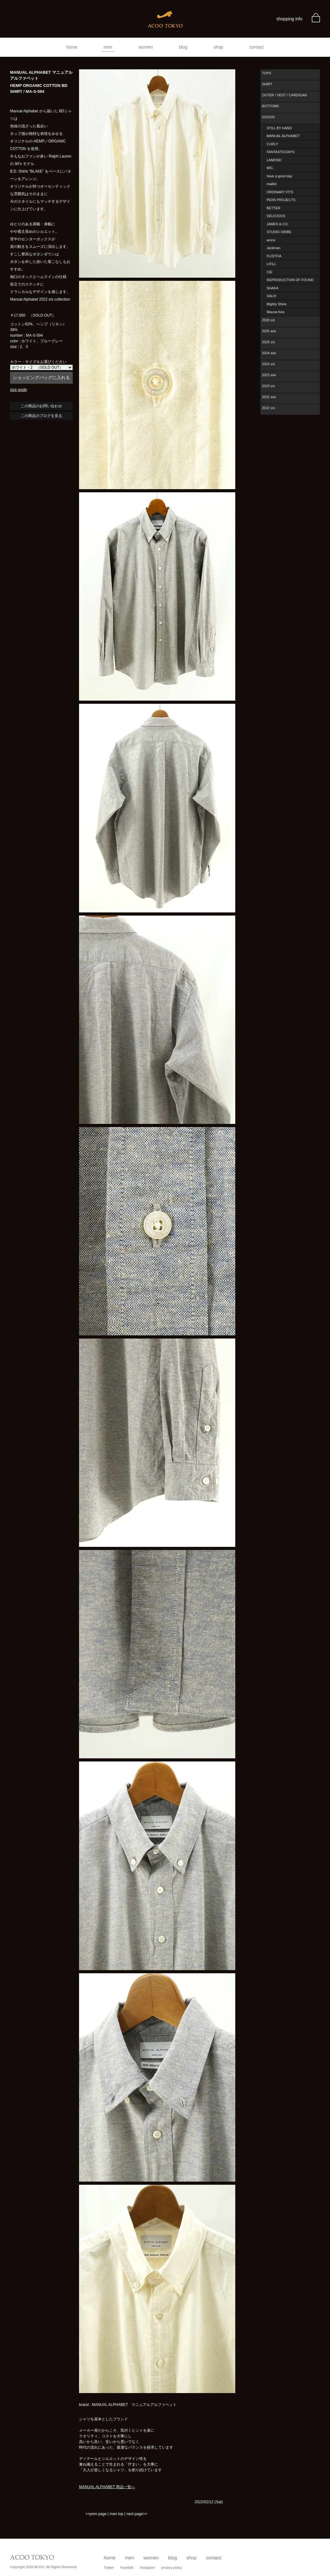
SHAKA (272, 288)
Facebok (126, 2567)
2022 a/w (269, 397)
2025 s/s (268, 342)
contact (257, 47)
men (108, 47)
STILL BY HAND (279, 128)
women (146, 47)
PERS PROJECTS (281, 200)
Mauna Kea (275, 312)
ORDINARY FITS (280, 192)
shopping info (289, 18)
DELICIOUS (276, 216)
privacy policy (171, 2567)
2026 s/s (268, 320)
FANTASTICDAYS (281, 152)
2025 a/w (269, 331)
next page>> (136, 2514)
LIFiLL (271, 264)
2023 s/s (268, 386)
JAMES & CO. (278, 224)
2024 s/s (268, 364)
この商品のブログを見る (41, 416)
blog (183, 47)
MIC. (270, 168)
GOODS (268, 117)
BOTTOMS (270, 106)
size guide (18, 389)
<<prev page (95, 2514)
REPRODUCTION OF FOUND (290, 280)
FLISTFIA (274, 256)
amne (271, 240)
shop (218, 47)
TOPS (266, 73)
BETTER (273, 208)
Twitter (109, 2567)
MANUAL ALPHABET (283, 136)
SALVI (271, 296)
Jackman (273, 248)
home (71, 47)
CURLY (272, 144)
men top (116, 2514)
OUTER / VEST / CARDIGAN (284, 95)
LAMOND (274, 160)
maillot (272, 184)
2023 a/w (269, 375)
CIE (269, 272)
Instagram (147, 2567)
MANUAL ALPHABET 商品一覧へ (107, 2487)
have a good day (279, 176)
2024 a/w (269, 353)
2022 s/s (268, 408)
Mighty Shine (277, 304)
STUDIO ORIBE (279, 232)
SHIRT (267, 84)
